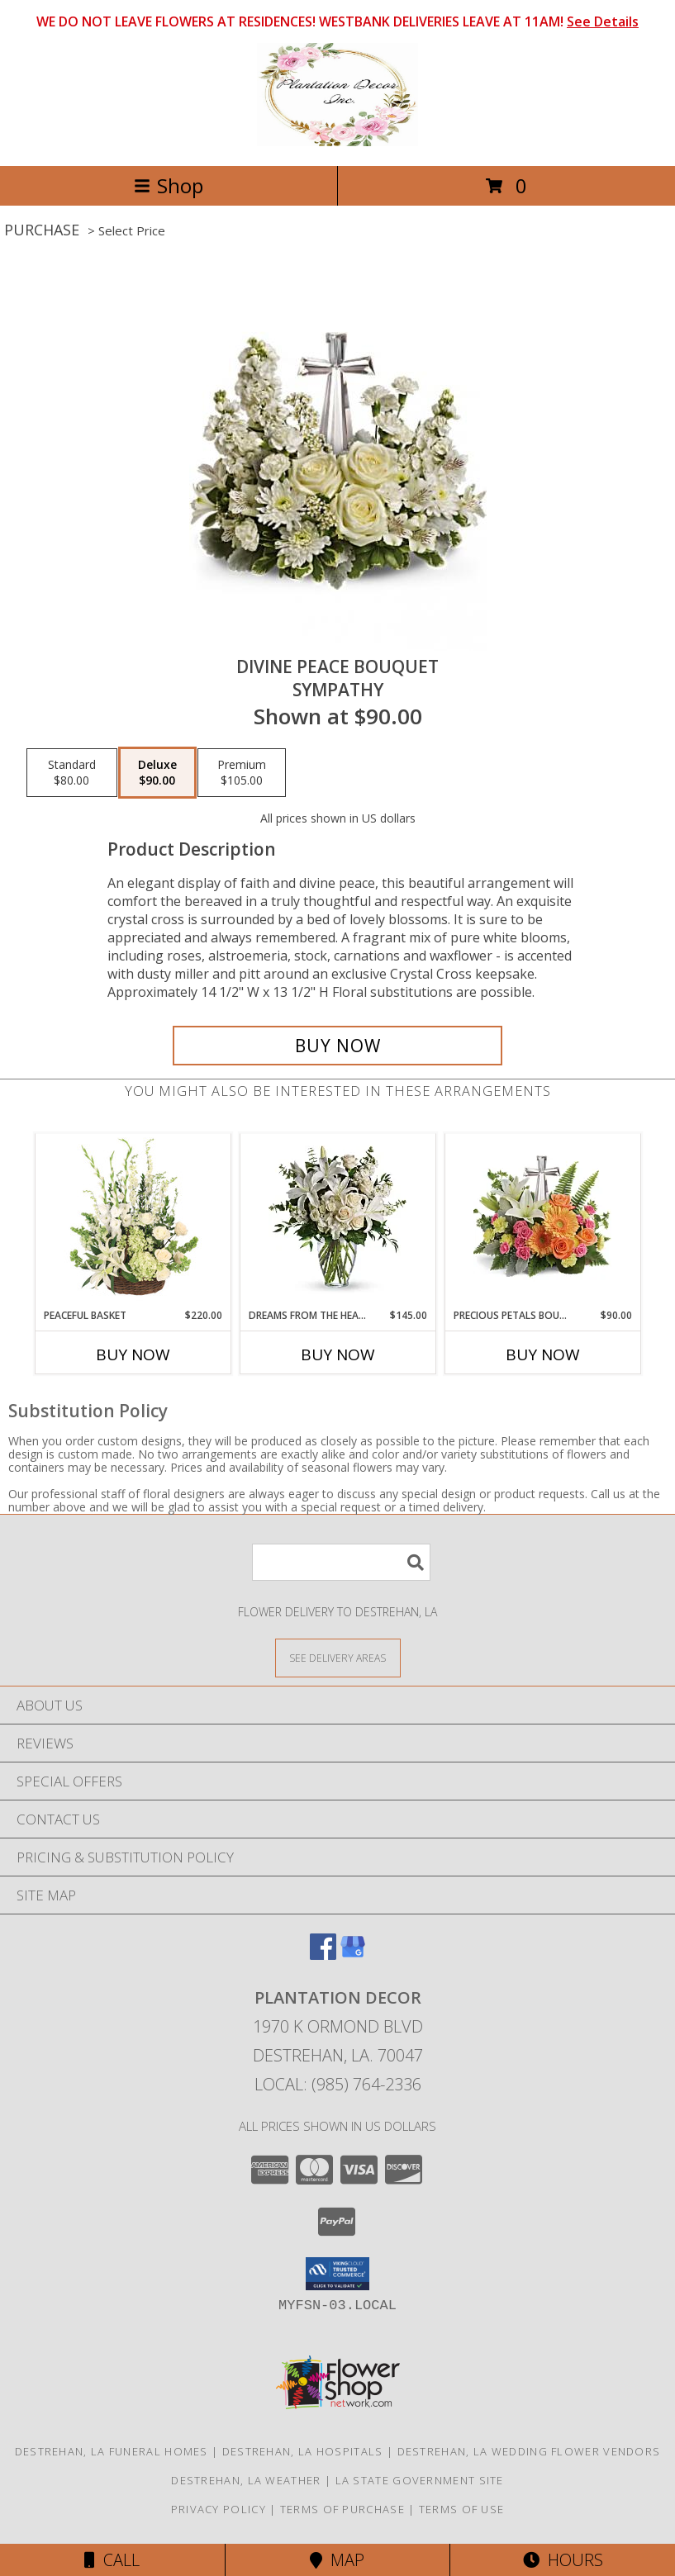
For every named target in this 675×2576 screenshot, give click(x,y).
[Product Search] (341, 1562)
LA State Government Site (419, 2480)
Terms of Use (462, 2509)
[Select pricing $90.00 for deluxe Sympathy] (157, 773)
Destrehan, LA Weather (246, 2480)
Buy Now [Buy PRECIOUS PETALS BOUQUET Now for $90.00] (543, 1354)
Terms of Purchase (342, 2509)
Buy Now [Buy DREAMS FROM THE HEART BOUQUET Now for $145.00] (338, 1354)
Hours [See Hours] (563, 2560)
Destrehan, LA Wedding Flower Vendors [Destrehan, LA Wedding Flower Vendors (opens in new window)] (529, 2451)
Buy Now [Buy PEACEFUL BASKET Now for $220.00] (133, 1354)
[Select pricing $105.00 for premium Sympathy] (241, 773)
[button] (337, 2273)
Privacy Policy (218, 2509)
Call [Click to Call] (112, 2560)
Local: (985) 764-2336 (337, 2084)
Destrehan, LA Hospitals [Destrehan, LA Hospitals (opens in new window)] (302, 2451)
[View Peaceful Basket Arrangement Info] (133, 1220)
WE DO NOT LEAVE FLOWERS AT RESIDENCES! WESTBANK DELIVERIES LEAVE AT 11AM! (337, 21)
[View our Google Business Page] (353, 1954)
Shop (168, 185)
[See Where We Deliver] (338, 1657)
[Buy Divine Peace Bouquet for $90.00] (337, 1045)
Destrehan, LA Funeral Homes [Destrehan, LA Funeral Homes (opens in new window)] (111, 2451)
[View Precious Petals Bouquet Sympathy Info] (542, 1221)
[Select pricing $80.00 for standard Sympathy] (71, 773)
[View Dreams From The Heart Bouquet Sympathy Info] (337, 1221)
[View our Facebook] (323, 1954)
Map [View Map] (337, 2560)
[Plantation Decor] (337, 141)
